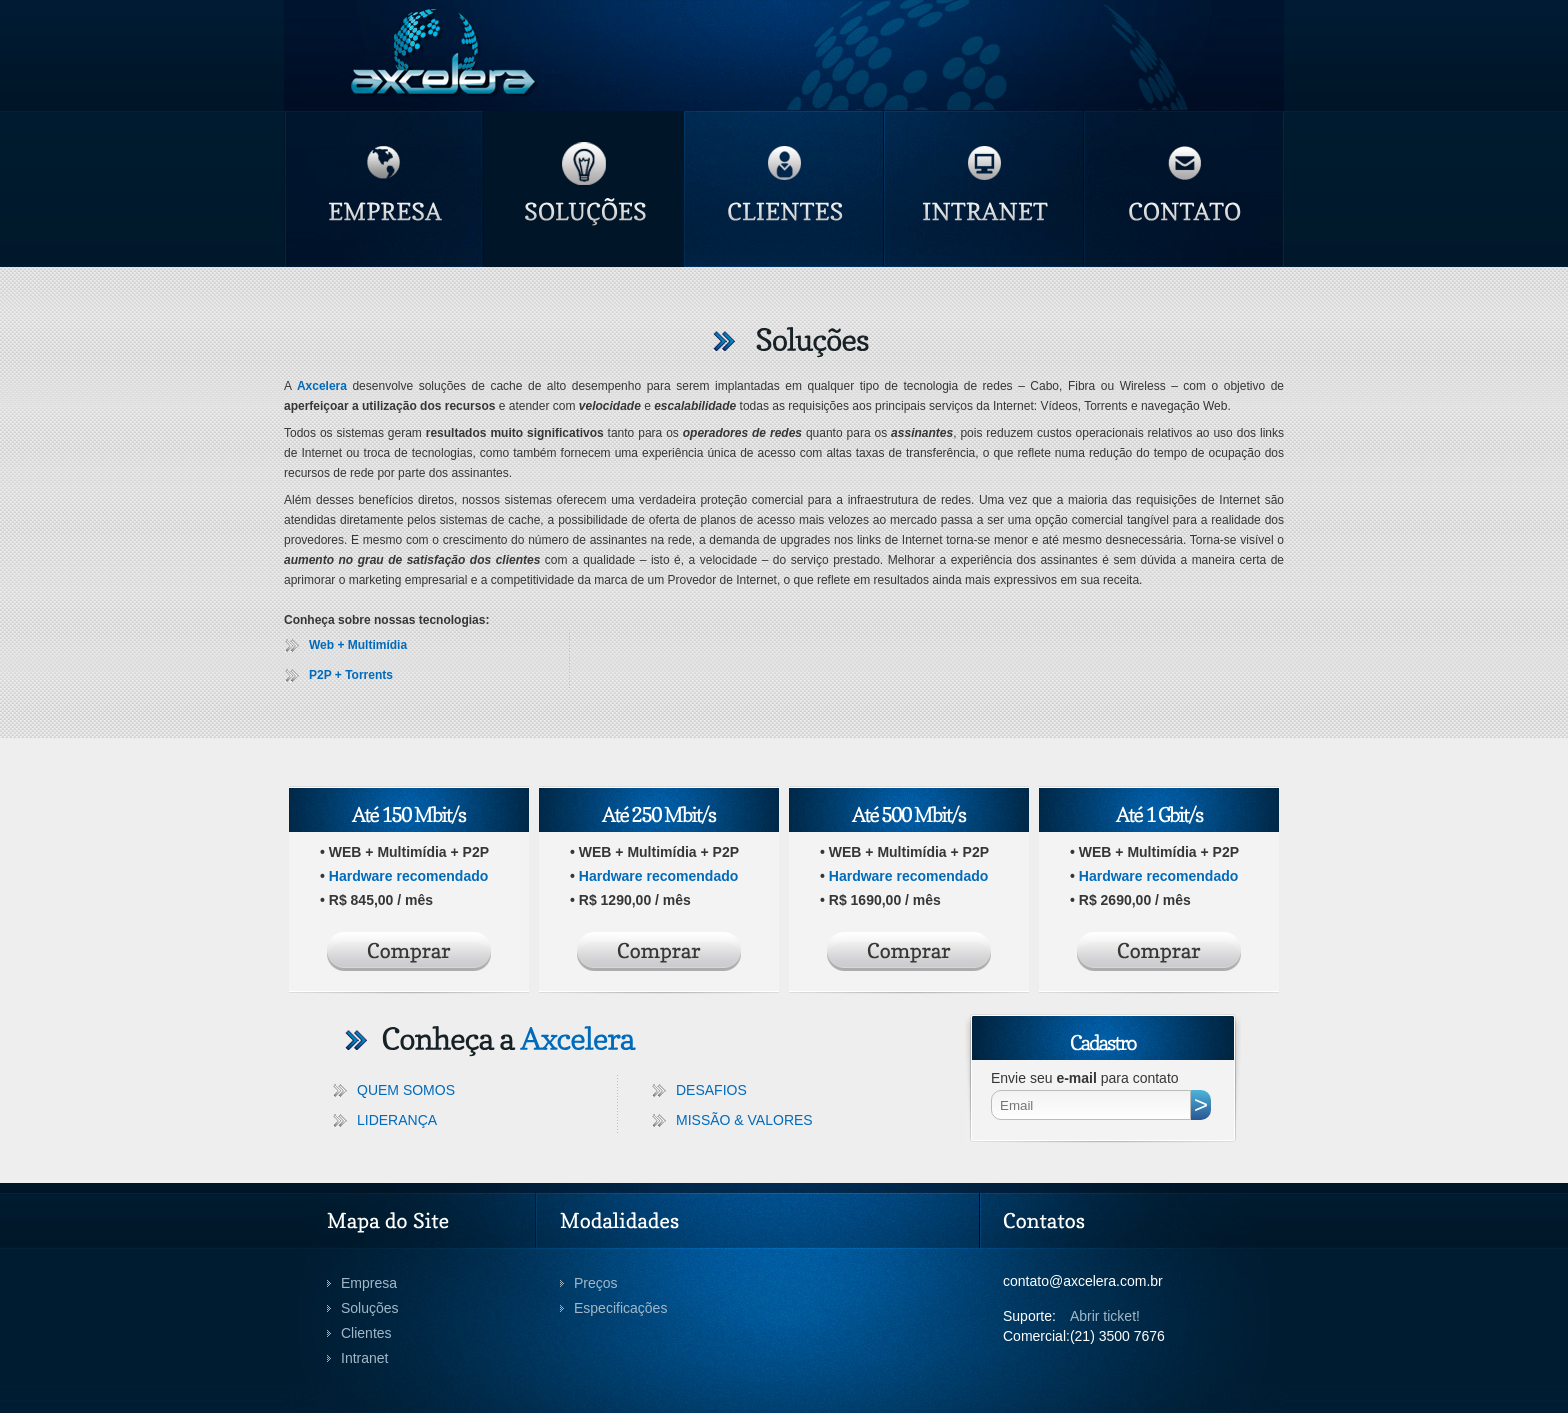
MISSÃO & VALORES (744, 1120)
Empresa (369, 1283)
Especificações (620, 1308)
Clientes (366, 1333)
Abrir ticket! (1105, 1316)
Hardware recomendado (409, 876)
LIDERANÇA (397, 1120)
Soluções (370, 1308)
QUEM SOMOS (406, 1090)
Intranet (364, 1358)
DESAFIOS (711, 1090)
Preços (596, 1283)
